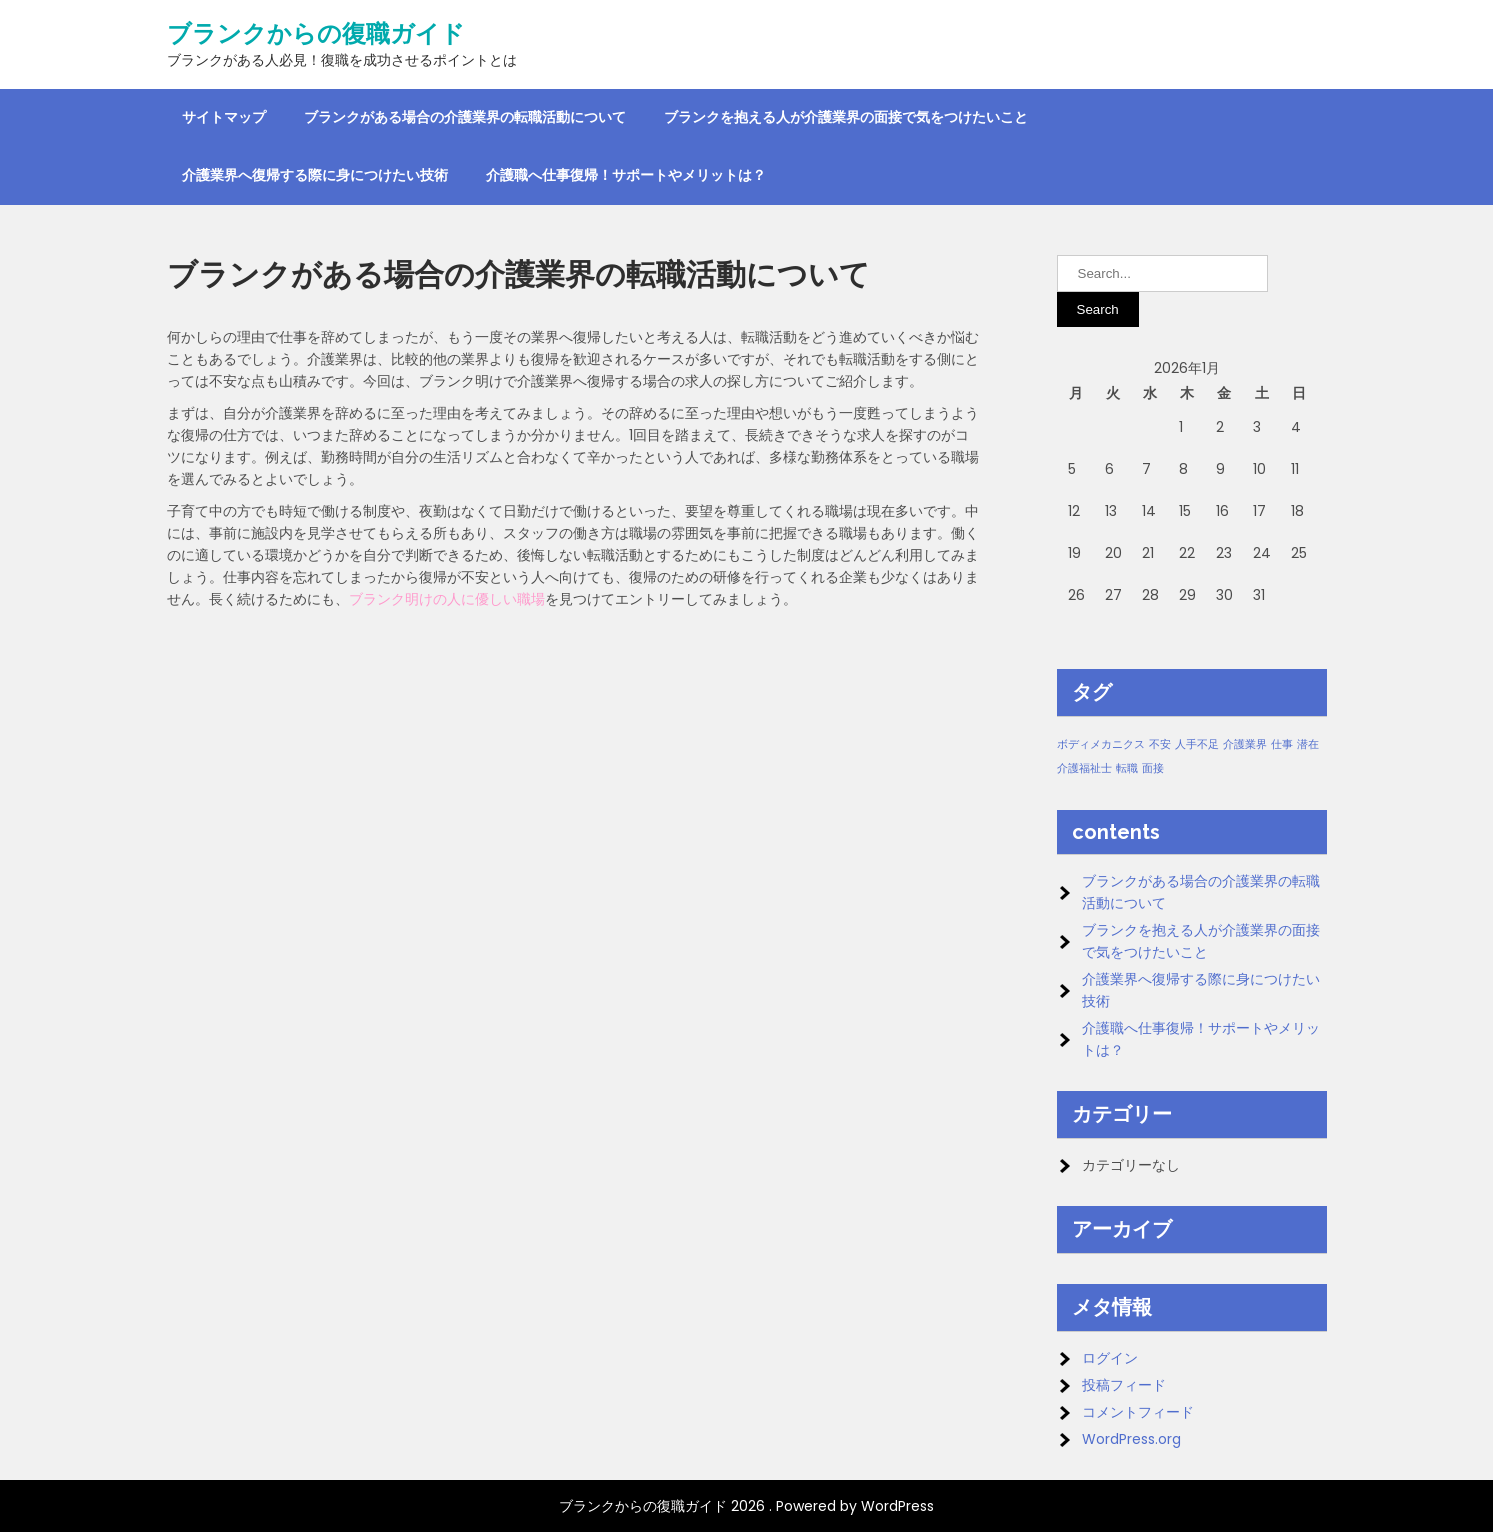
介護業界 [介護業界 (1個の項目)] (1245, 744)
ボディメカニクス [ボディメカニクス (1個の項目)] (1101, 744)
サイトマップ (224, 117)
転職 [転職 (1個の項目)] (1127, 768)
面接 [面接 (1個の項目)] (1153, 768)
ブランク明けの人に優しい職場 (447, 599)
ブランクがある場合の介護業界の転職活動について (465, 117)
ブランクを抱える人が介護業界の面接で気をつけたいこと (846, 117)
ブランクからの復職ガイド (316, 34)
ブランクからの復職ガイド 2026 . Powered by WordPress (746, 1506)
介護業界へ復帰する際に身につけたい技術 (315, 175)
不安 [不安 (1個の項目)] (1160, 744)
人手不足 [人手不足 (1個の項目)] (1197, 744)
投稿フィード (1124, 1385)
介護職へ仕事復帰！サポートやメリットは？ (626, 175)
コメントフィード (1138, 1412)
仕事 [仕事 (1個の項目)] (1282, 744)
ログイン (1110, 1358)
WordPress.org (1131, 1439)
